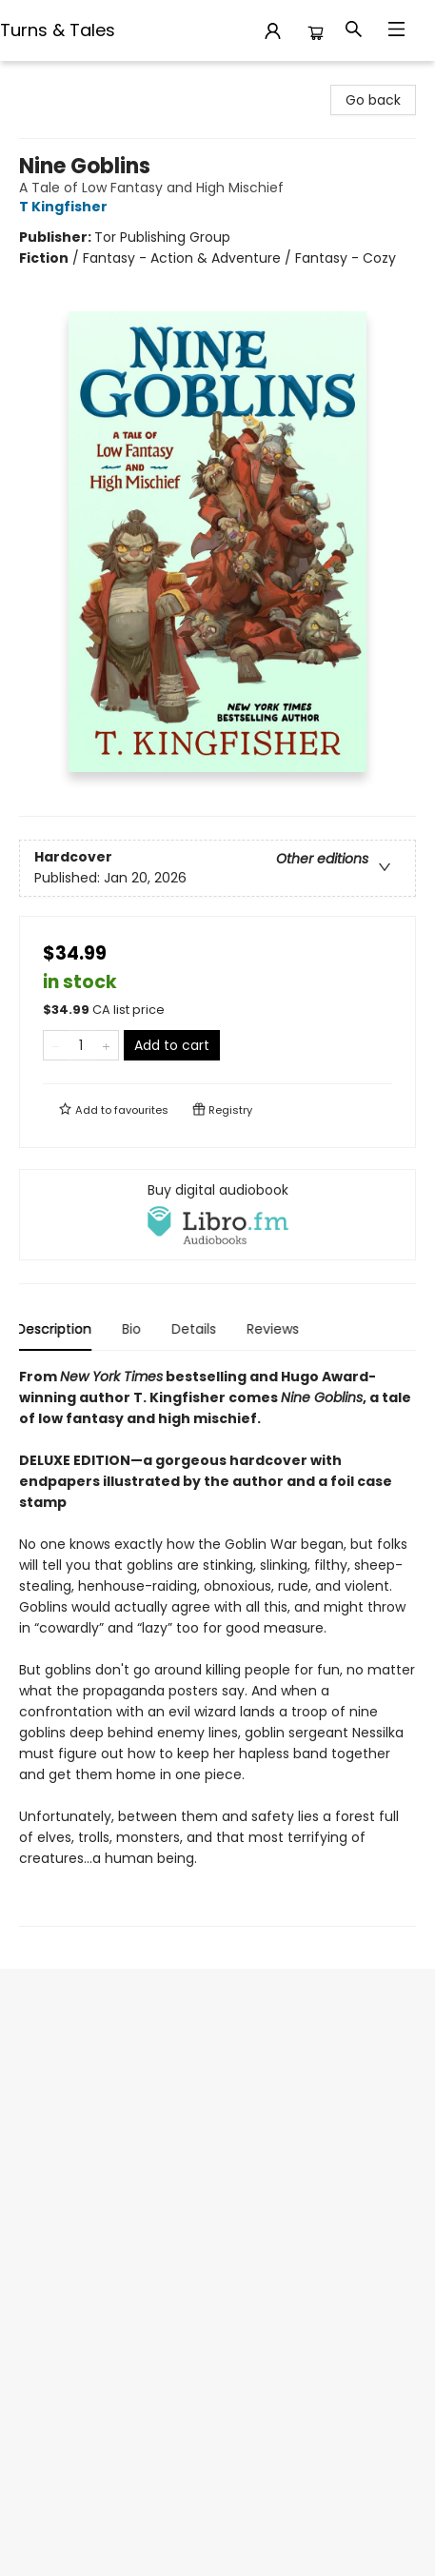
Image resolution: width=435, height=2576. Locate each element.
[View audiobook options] (217, 1214)
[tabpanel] (217, 1646)
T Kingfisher (66, 206)
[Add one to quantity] (106, 1045)
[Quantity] (81, 1045)
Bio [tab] (134, 1328)
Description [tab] (56, 1328)
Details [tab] (196, 1328)
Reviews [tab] (275, 1328)
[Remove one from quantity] (56, 1045)
